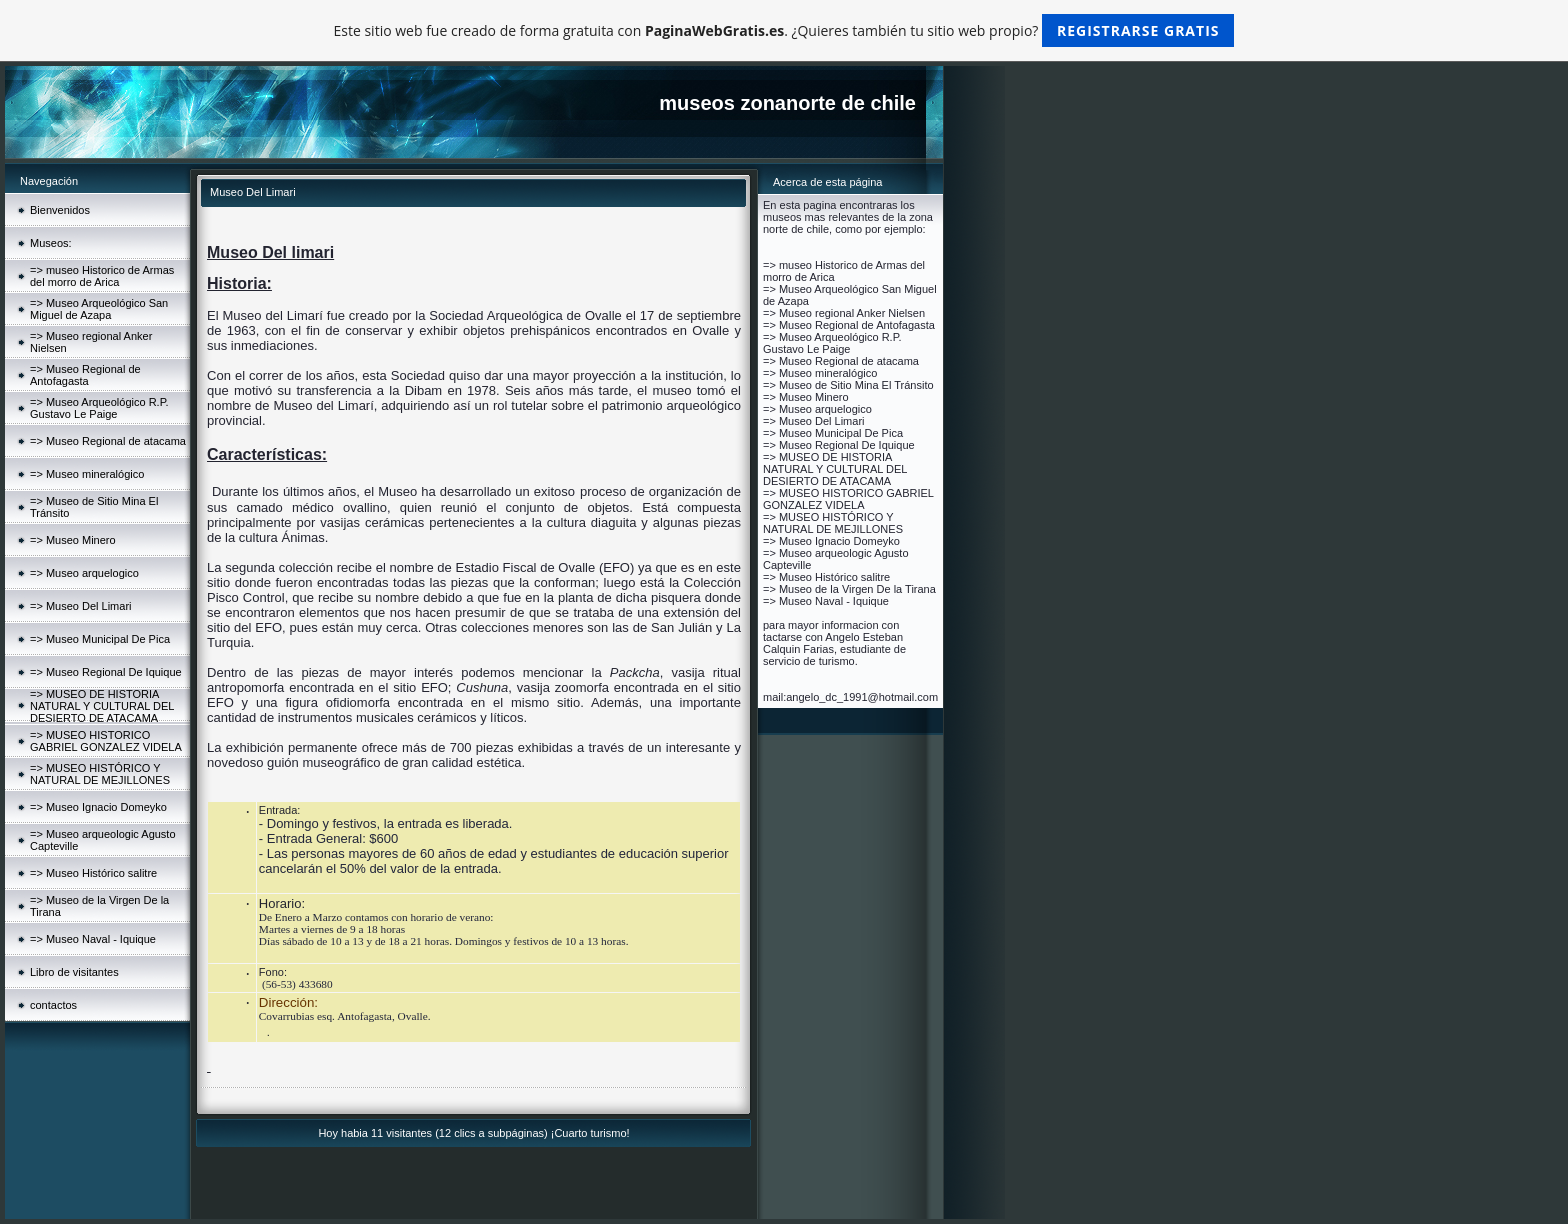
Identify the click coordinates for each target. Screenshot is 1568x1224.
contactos (53, 1005)
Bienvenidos (60, 210)
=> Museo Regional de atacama (108, 441)
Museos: (51, 243)
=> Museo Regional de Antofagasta (85, 375)
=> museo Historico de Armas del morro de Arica (102, 276)
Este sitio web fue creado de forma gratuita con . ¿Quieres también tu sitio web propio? (784, 30)
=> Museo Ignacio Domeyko (98, 807)
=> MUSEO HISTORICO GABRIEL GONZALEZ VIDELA (106, 741)
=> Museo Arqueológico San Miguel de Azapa (99, 309)
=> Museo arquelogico (84, 573)
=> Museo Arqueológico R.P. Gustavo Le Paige (99, 408)
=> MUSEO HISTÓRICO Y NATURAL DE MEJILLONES (100, 774)
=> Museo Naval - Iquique (93, 939)
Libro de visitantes (74, 972)
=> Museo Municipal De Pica (100, 639)
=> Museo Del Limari (81, 606)
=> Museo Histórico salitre (93, 873)
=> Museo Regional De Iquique (106, 672)
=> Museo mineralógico (87, 474)
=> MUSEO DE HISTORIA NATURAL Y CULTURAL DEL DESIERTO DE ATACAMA (102, 706)
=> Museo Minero (73, 540)
